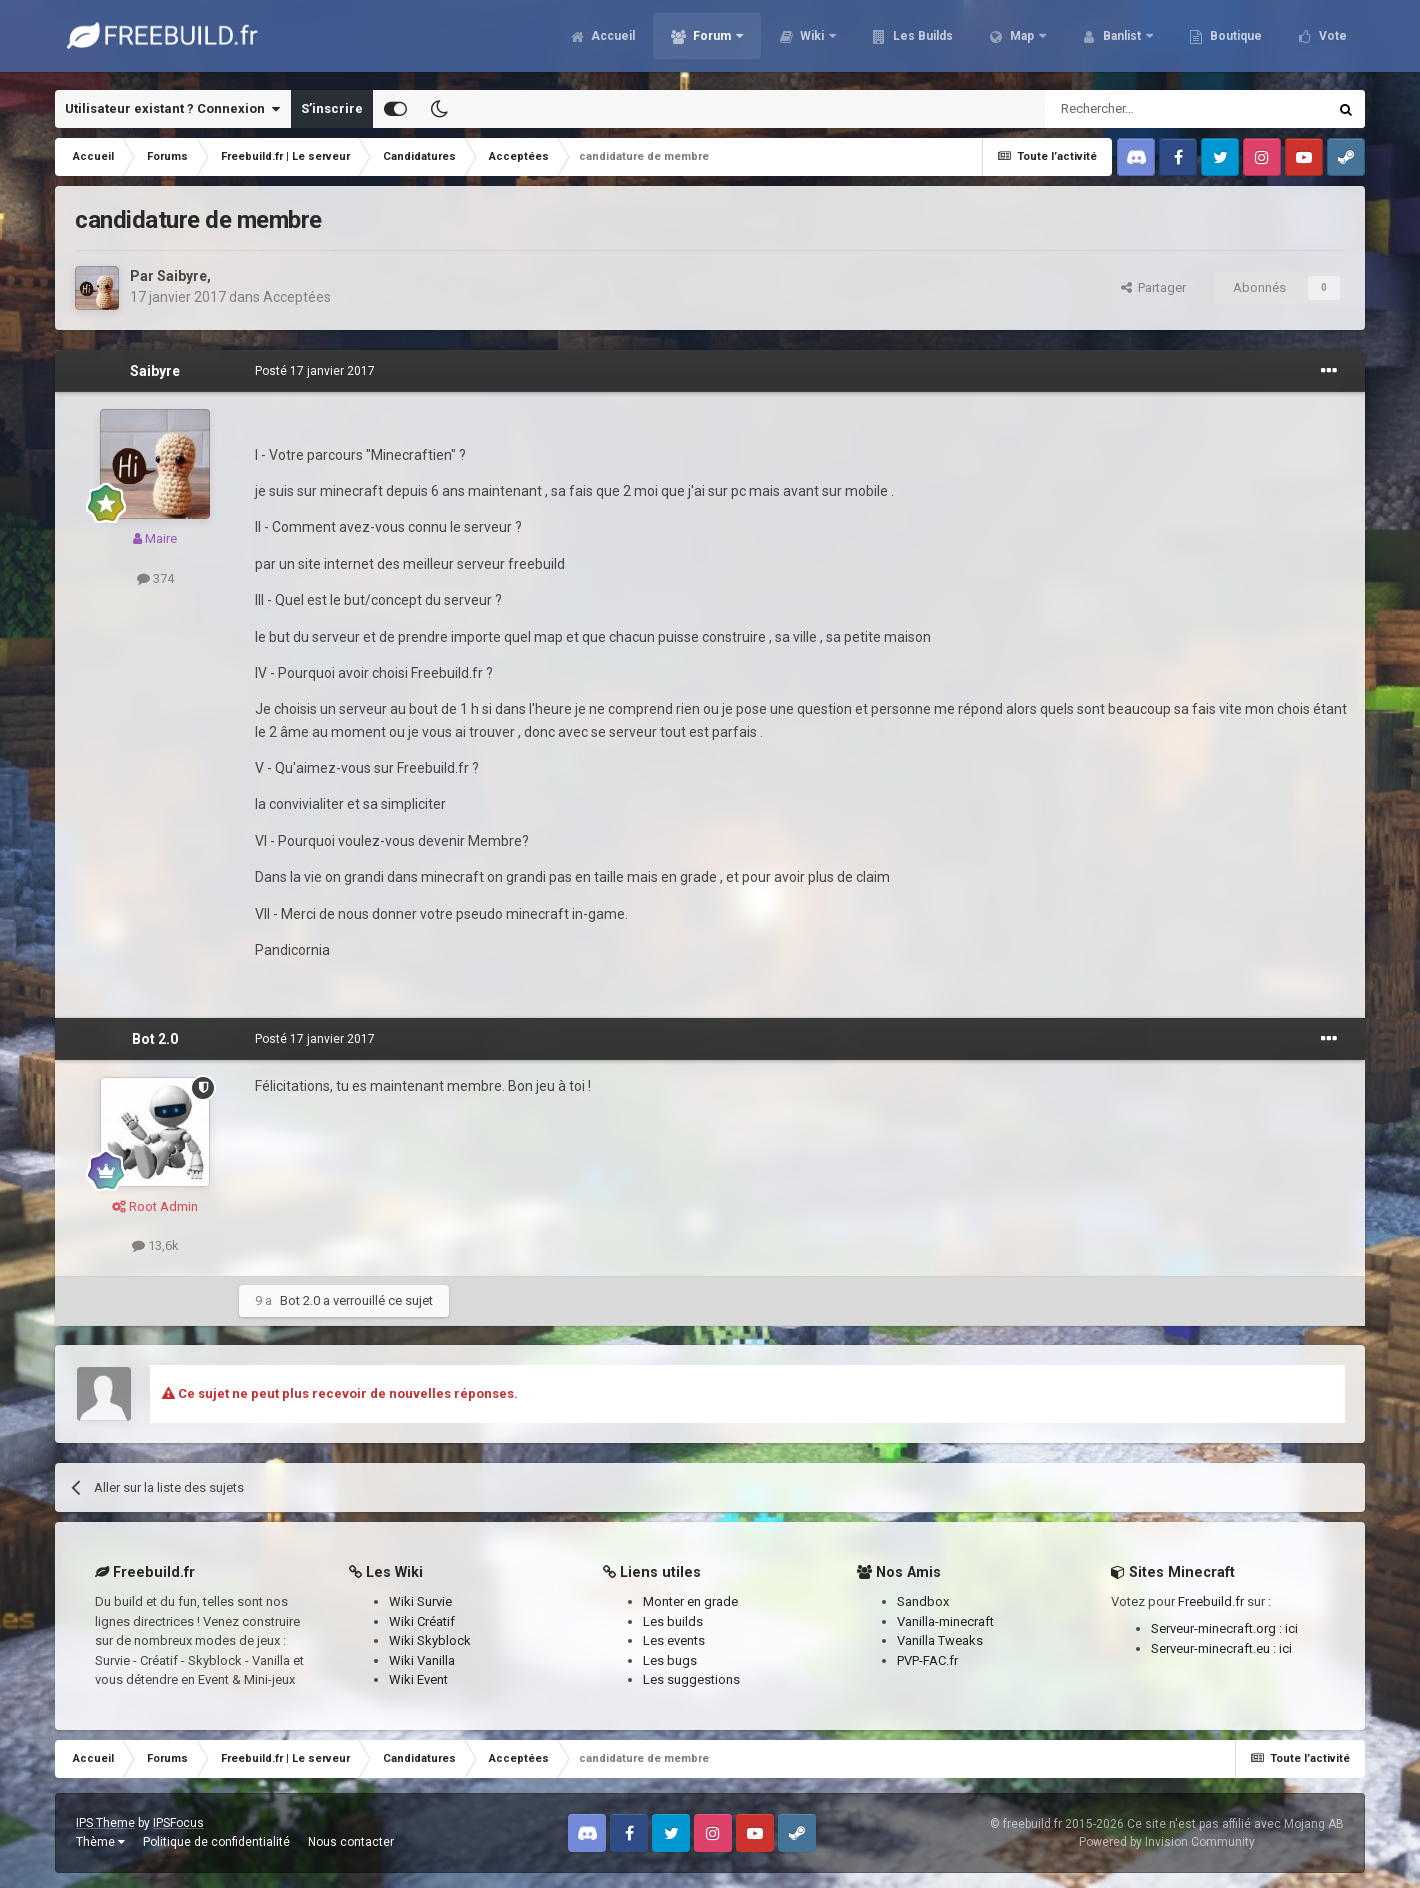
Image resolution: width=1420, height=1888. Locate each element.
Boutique (1234, 40)
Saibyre (182, 276)
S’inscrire (332, 108)
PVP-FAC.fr (927, 1660)
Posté (315, 371)
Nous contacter (351, 1842)
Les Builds (921, 40)
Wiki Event (418, 1679)
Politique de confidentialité (216, 1842)
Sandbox (923, 1601)
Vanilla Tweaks (940, 1640)
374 (155, 578)
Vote (1331, 40)
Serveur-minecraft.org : (1218, 1628)
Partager (1153, 287)
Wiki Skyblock (430, 1640)
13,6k (155, 1245)
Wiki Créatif (422, 1621)
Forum (712, 40)
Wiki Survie (420, 1601)
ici (1291, 1628)
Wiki (812, 40)
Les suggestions (691, 1679)
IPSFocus (178, 1823)
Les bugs (670, 1660)
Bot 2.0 (155, 1039)
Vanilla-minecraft (945, 1621)
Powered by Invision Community (1167, 1842)
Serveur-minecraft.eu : (1215, 1648)
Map (1022, 40)
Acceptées (297, 297)
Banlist (1122, 40)
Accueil (611, 40)
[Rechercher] (1143, 109)
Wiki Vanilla (422, 1660)
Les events (674, 1640)
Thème (100, 1842)
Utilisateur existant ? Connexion (172, 109)
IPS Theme (105, 1823)
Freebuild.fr (1211, 1601)
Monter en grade (690, 1601)
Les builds (673, 1621)
